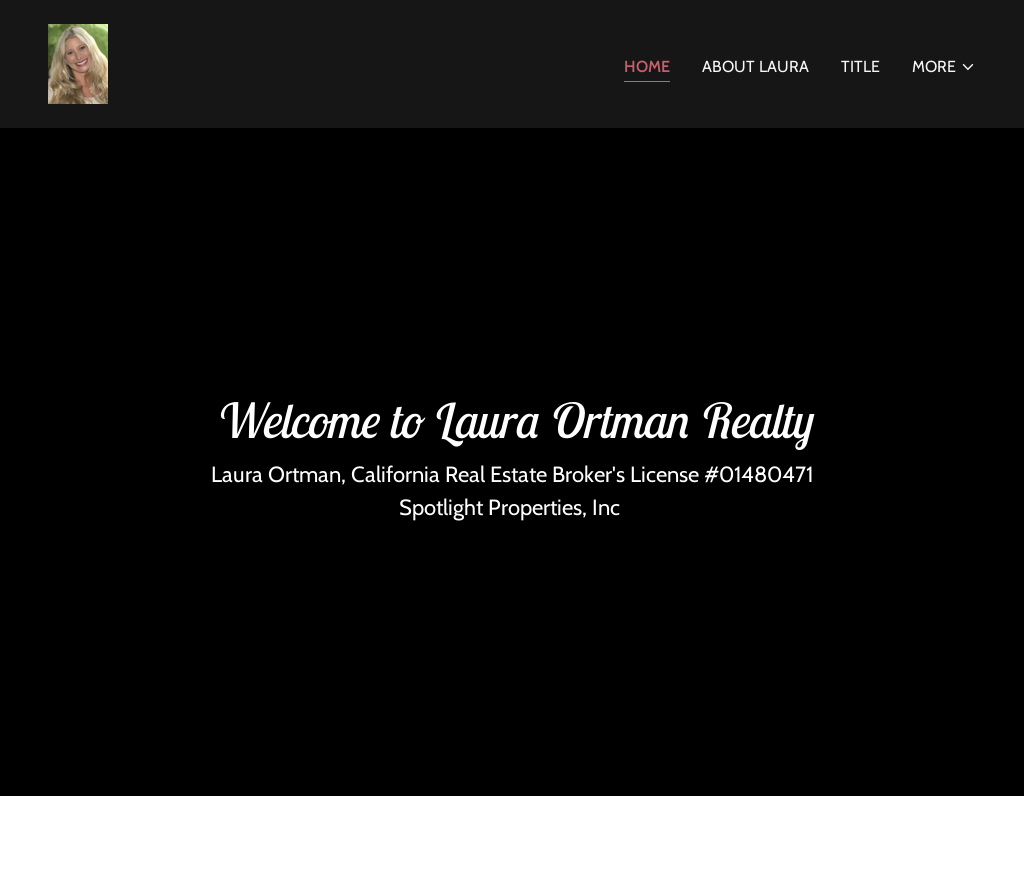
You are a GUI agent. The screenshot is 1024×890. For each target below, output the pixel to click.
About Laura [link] (755, 66)
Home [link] (647, 66)
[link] (78, 62)
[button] (944, 67)
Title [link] (860, 66)
